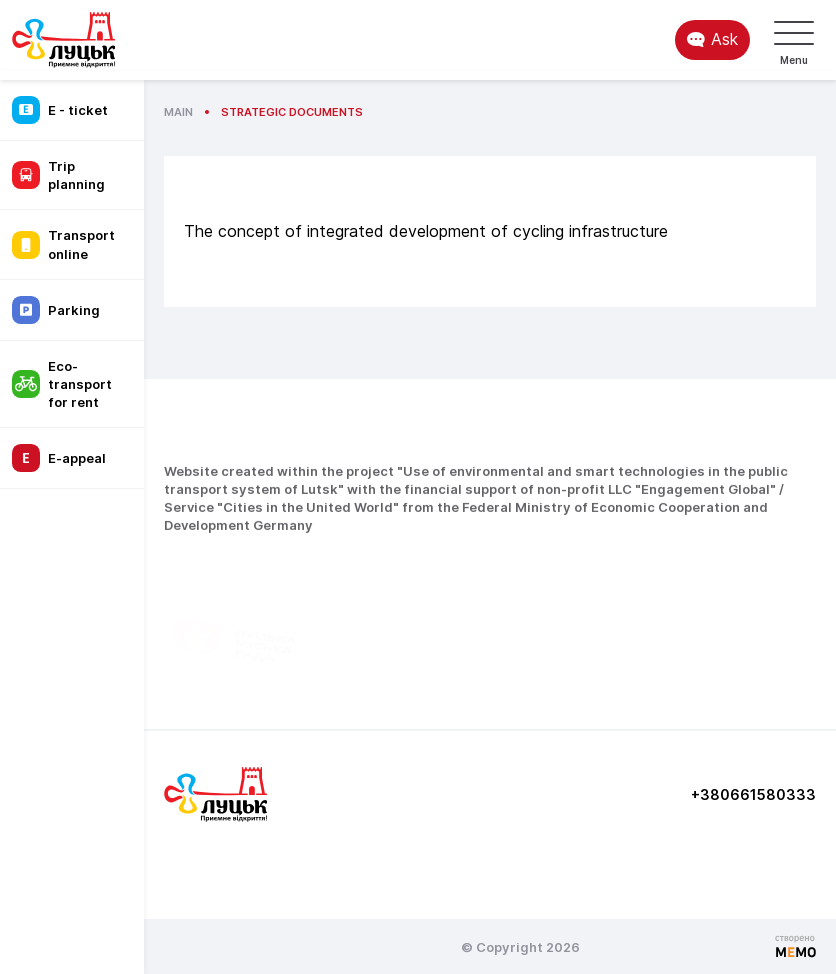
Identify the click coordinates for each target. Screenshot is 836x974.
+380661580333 (753, 794)
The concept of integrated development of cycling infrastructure (426, 231)
